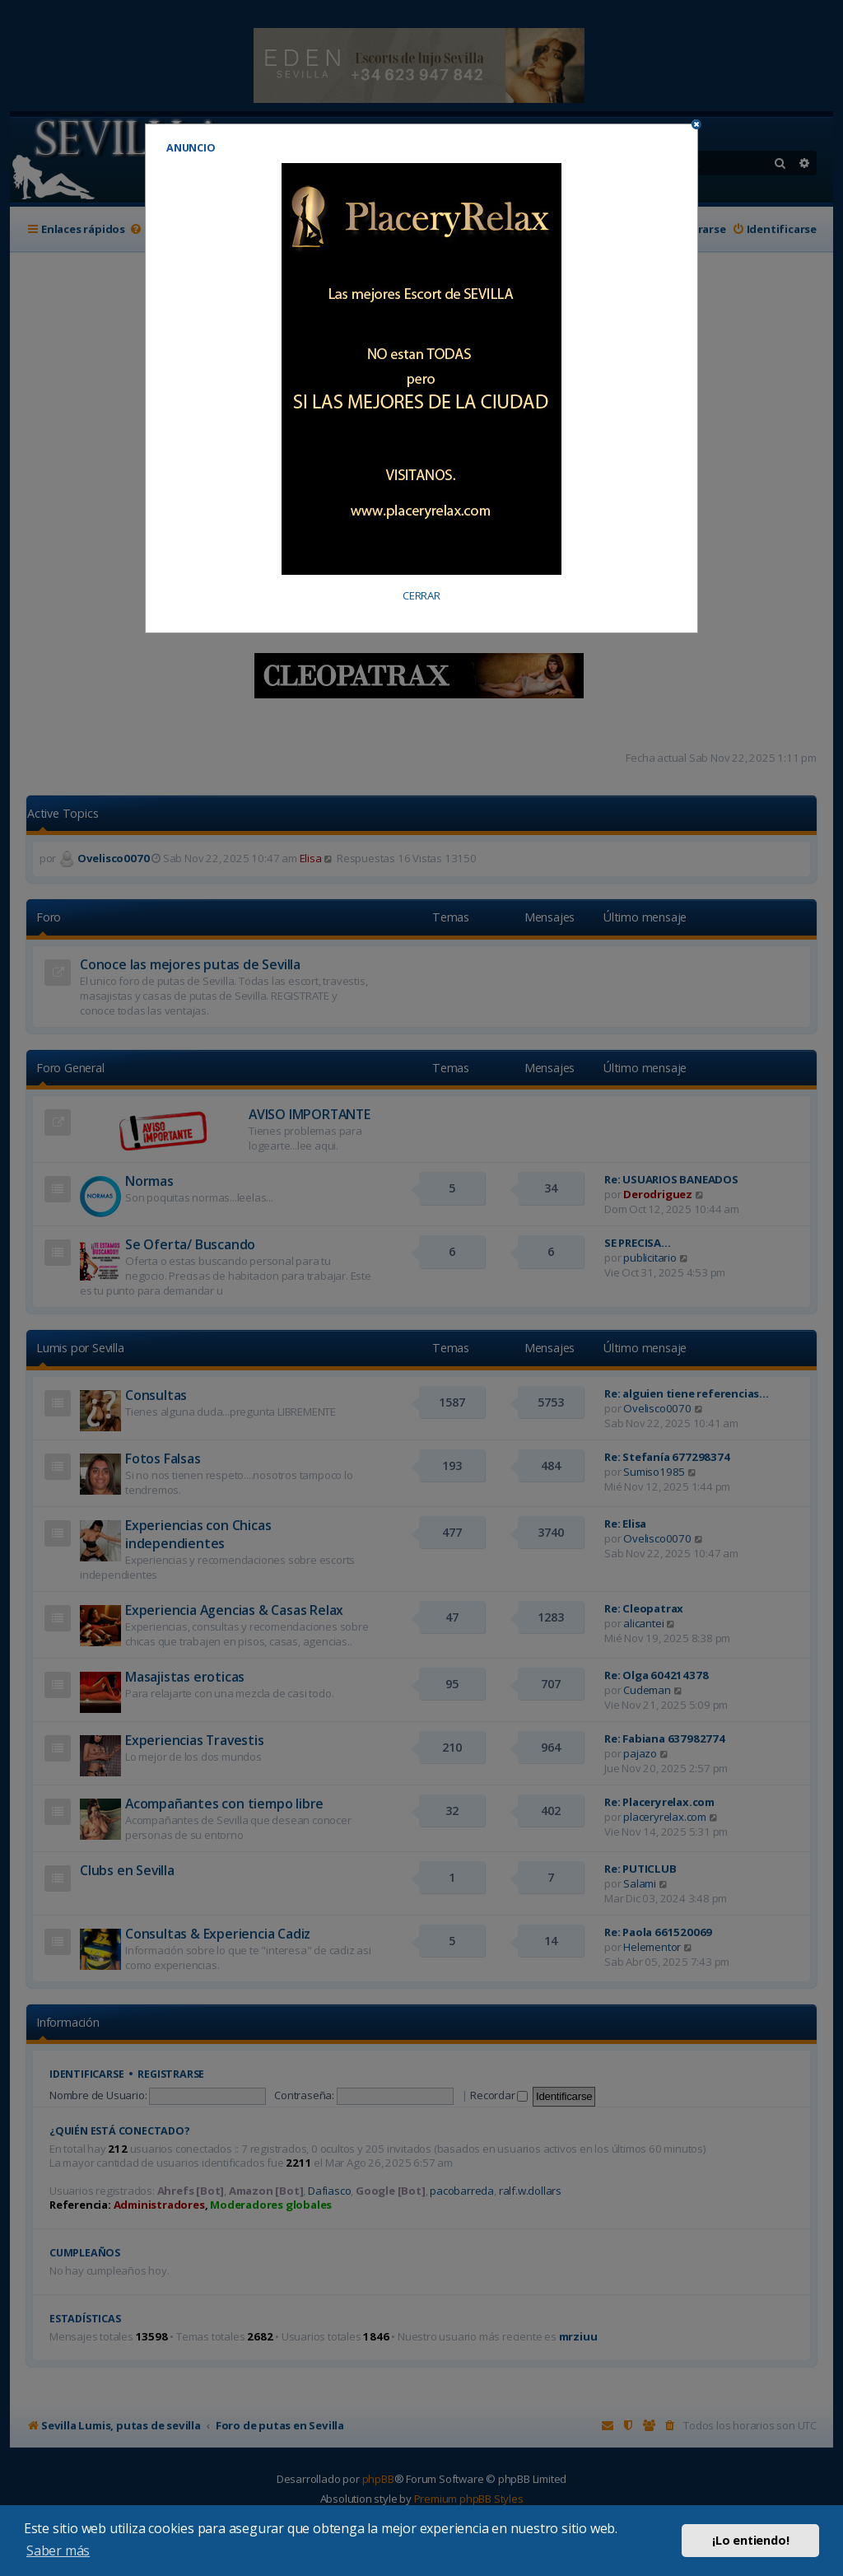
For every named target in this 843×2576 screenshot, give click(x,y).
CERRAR (421, 596)
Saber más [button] (58, 2550)
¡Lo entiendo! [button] (750, 2540)
